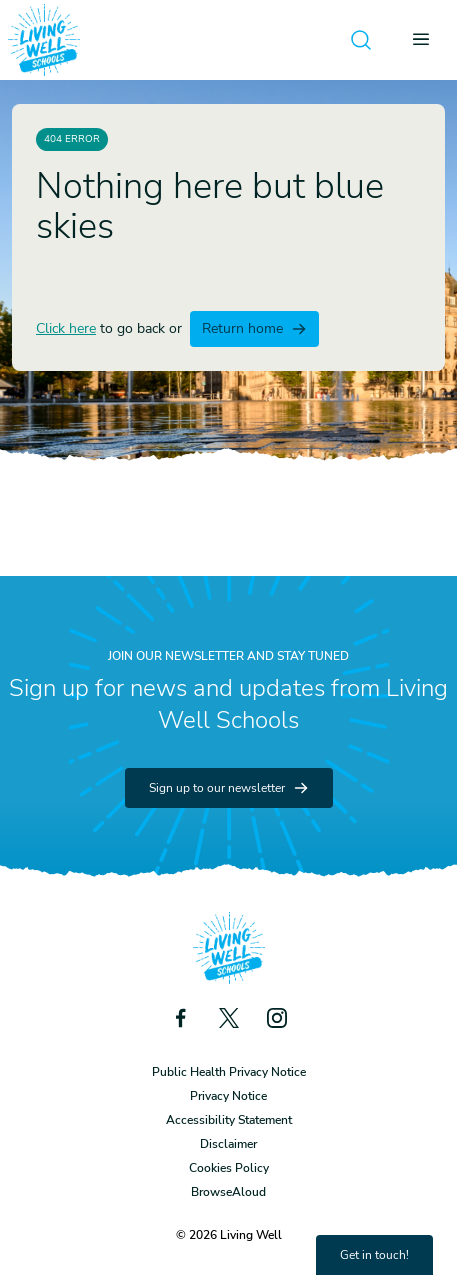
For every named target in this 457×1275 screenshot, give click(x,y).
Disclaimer (228, 1144)
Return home (254, 328)
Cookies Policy (229, 1168)
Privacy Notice (228, 1096)
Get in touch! (374, 1255)
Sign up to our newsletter (229, 788)
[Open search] (361, 40)
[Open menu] (427, 40)
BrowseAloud (228, 1192)
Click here (66, 328)
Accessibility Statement (229, 1120)
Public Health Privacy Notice (229, 1072)
